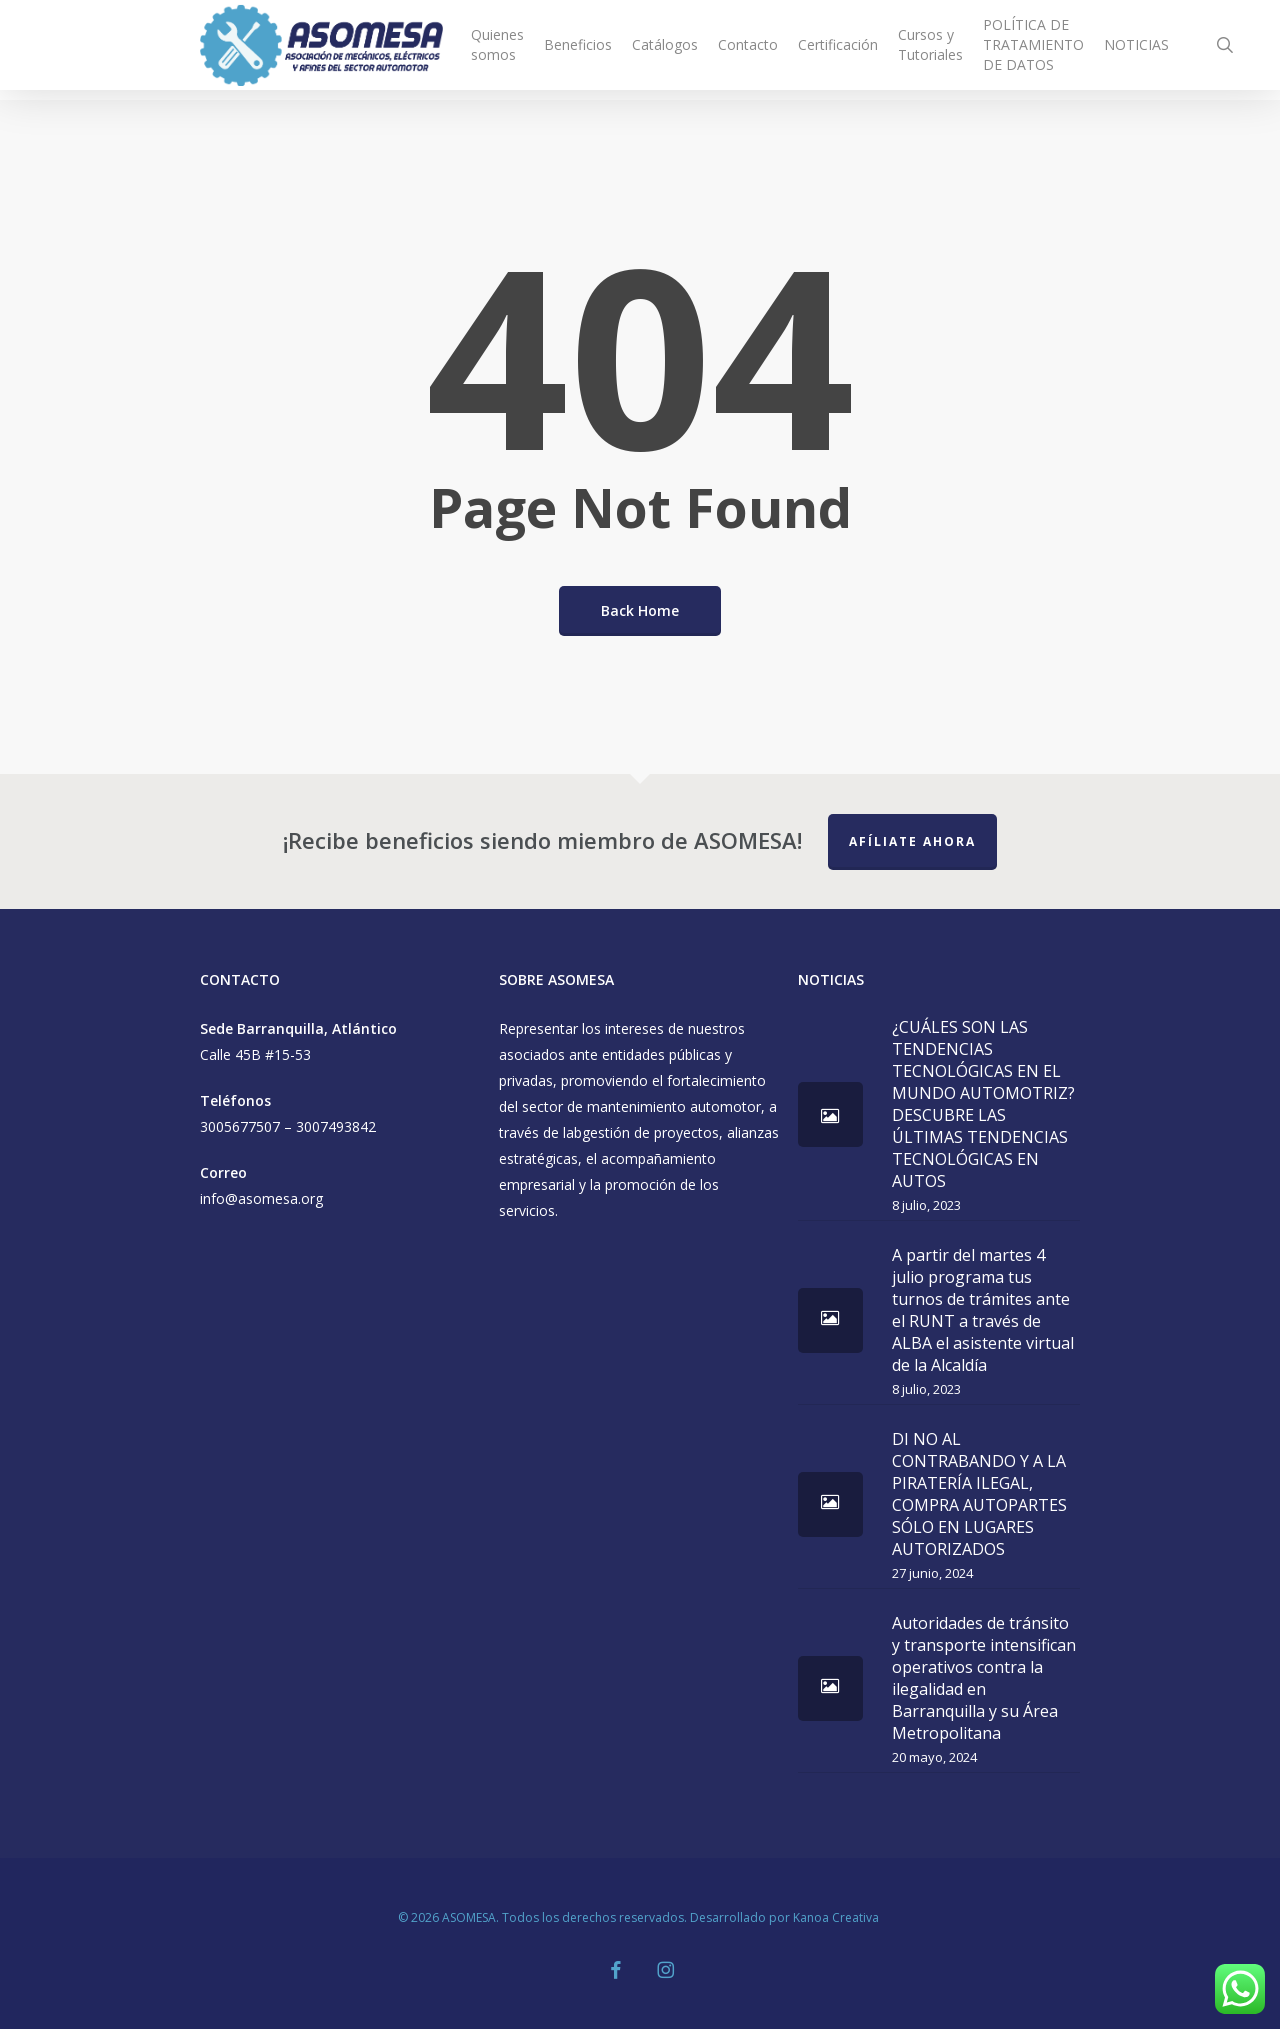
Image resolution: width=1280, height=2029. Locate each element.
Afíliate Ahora (912, 841)
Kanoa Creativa (837, 1917)
